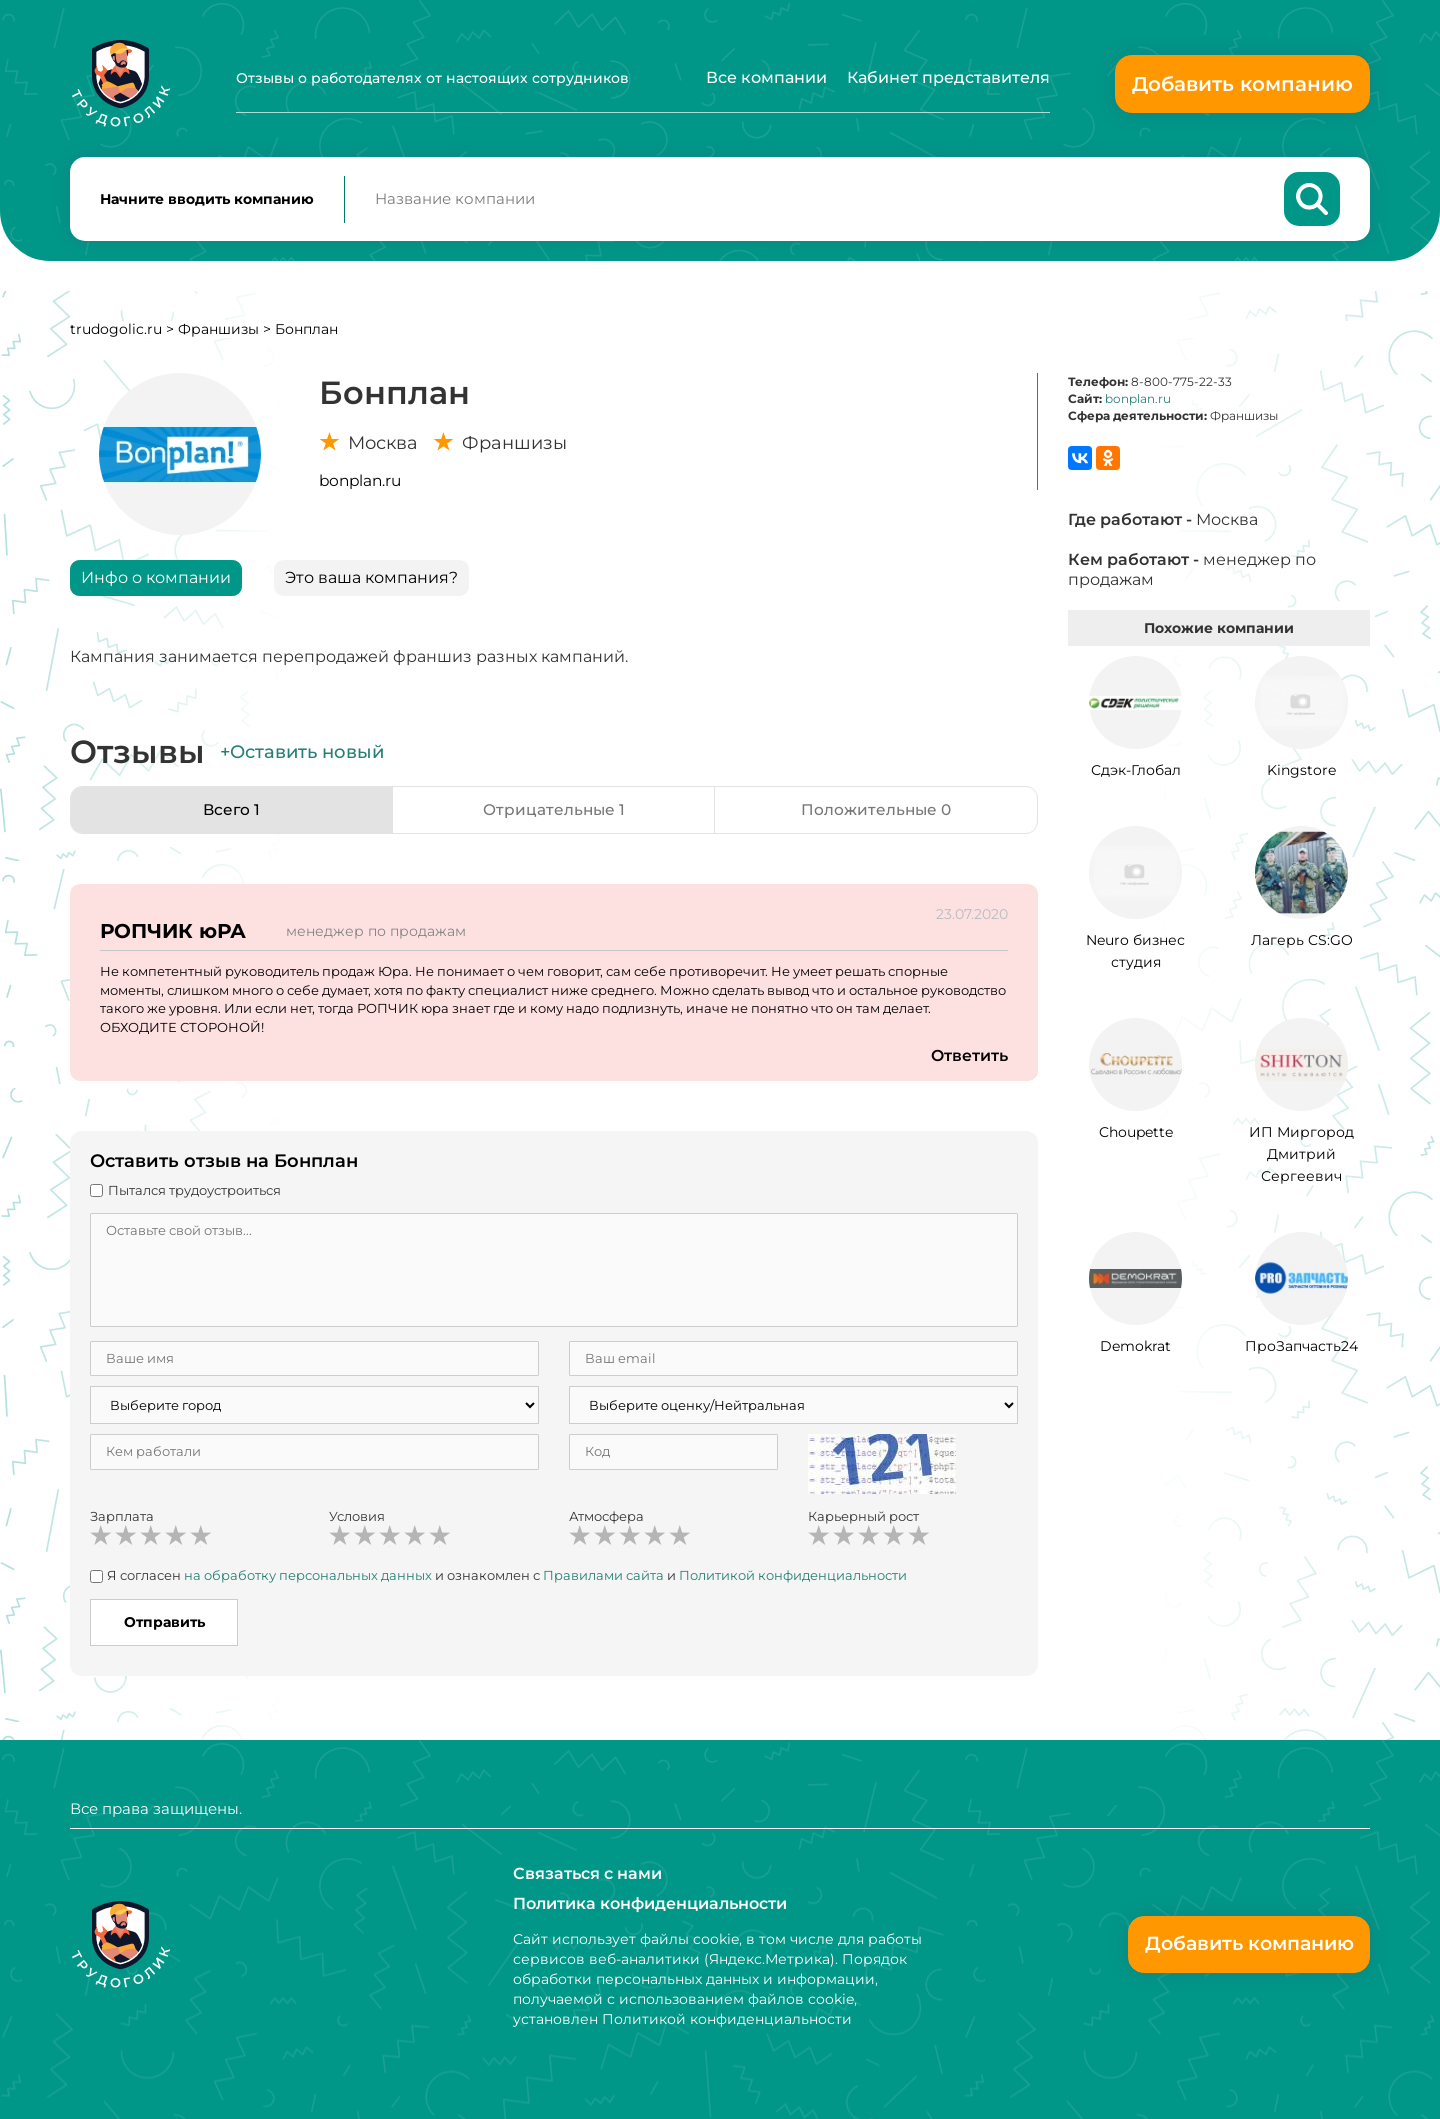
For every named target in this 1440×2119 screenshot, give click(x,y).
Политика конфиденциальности (650, 1903)
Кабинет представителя (948, 77)
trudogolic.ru (116, 333)
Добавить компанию (1242, 84)
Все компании (766, 77)
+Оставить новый (302, 756)
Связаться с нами (587, 1873)
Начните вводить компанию (207, 201)
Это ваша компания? (371, 581)
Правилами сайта (603, 1579)
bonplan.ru (360, 484)
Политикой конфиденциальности (793, 1579)
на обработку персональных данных (308, 1579)
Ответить (969, 1059)
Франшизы (218, 333)
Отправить (164, 1626)
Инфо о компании (156, 581)
